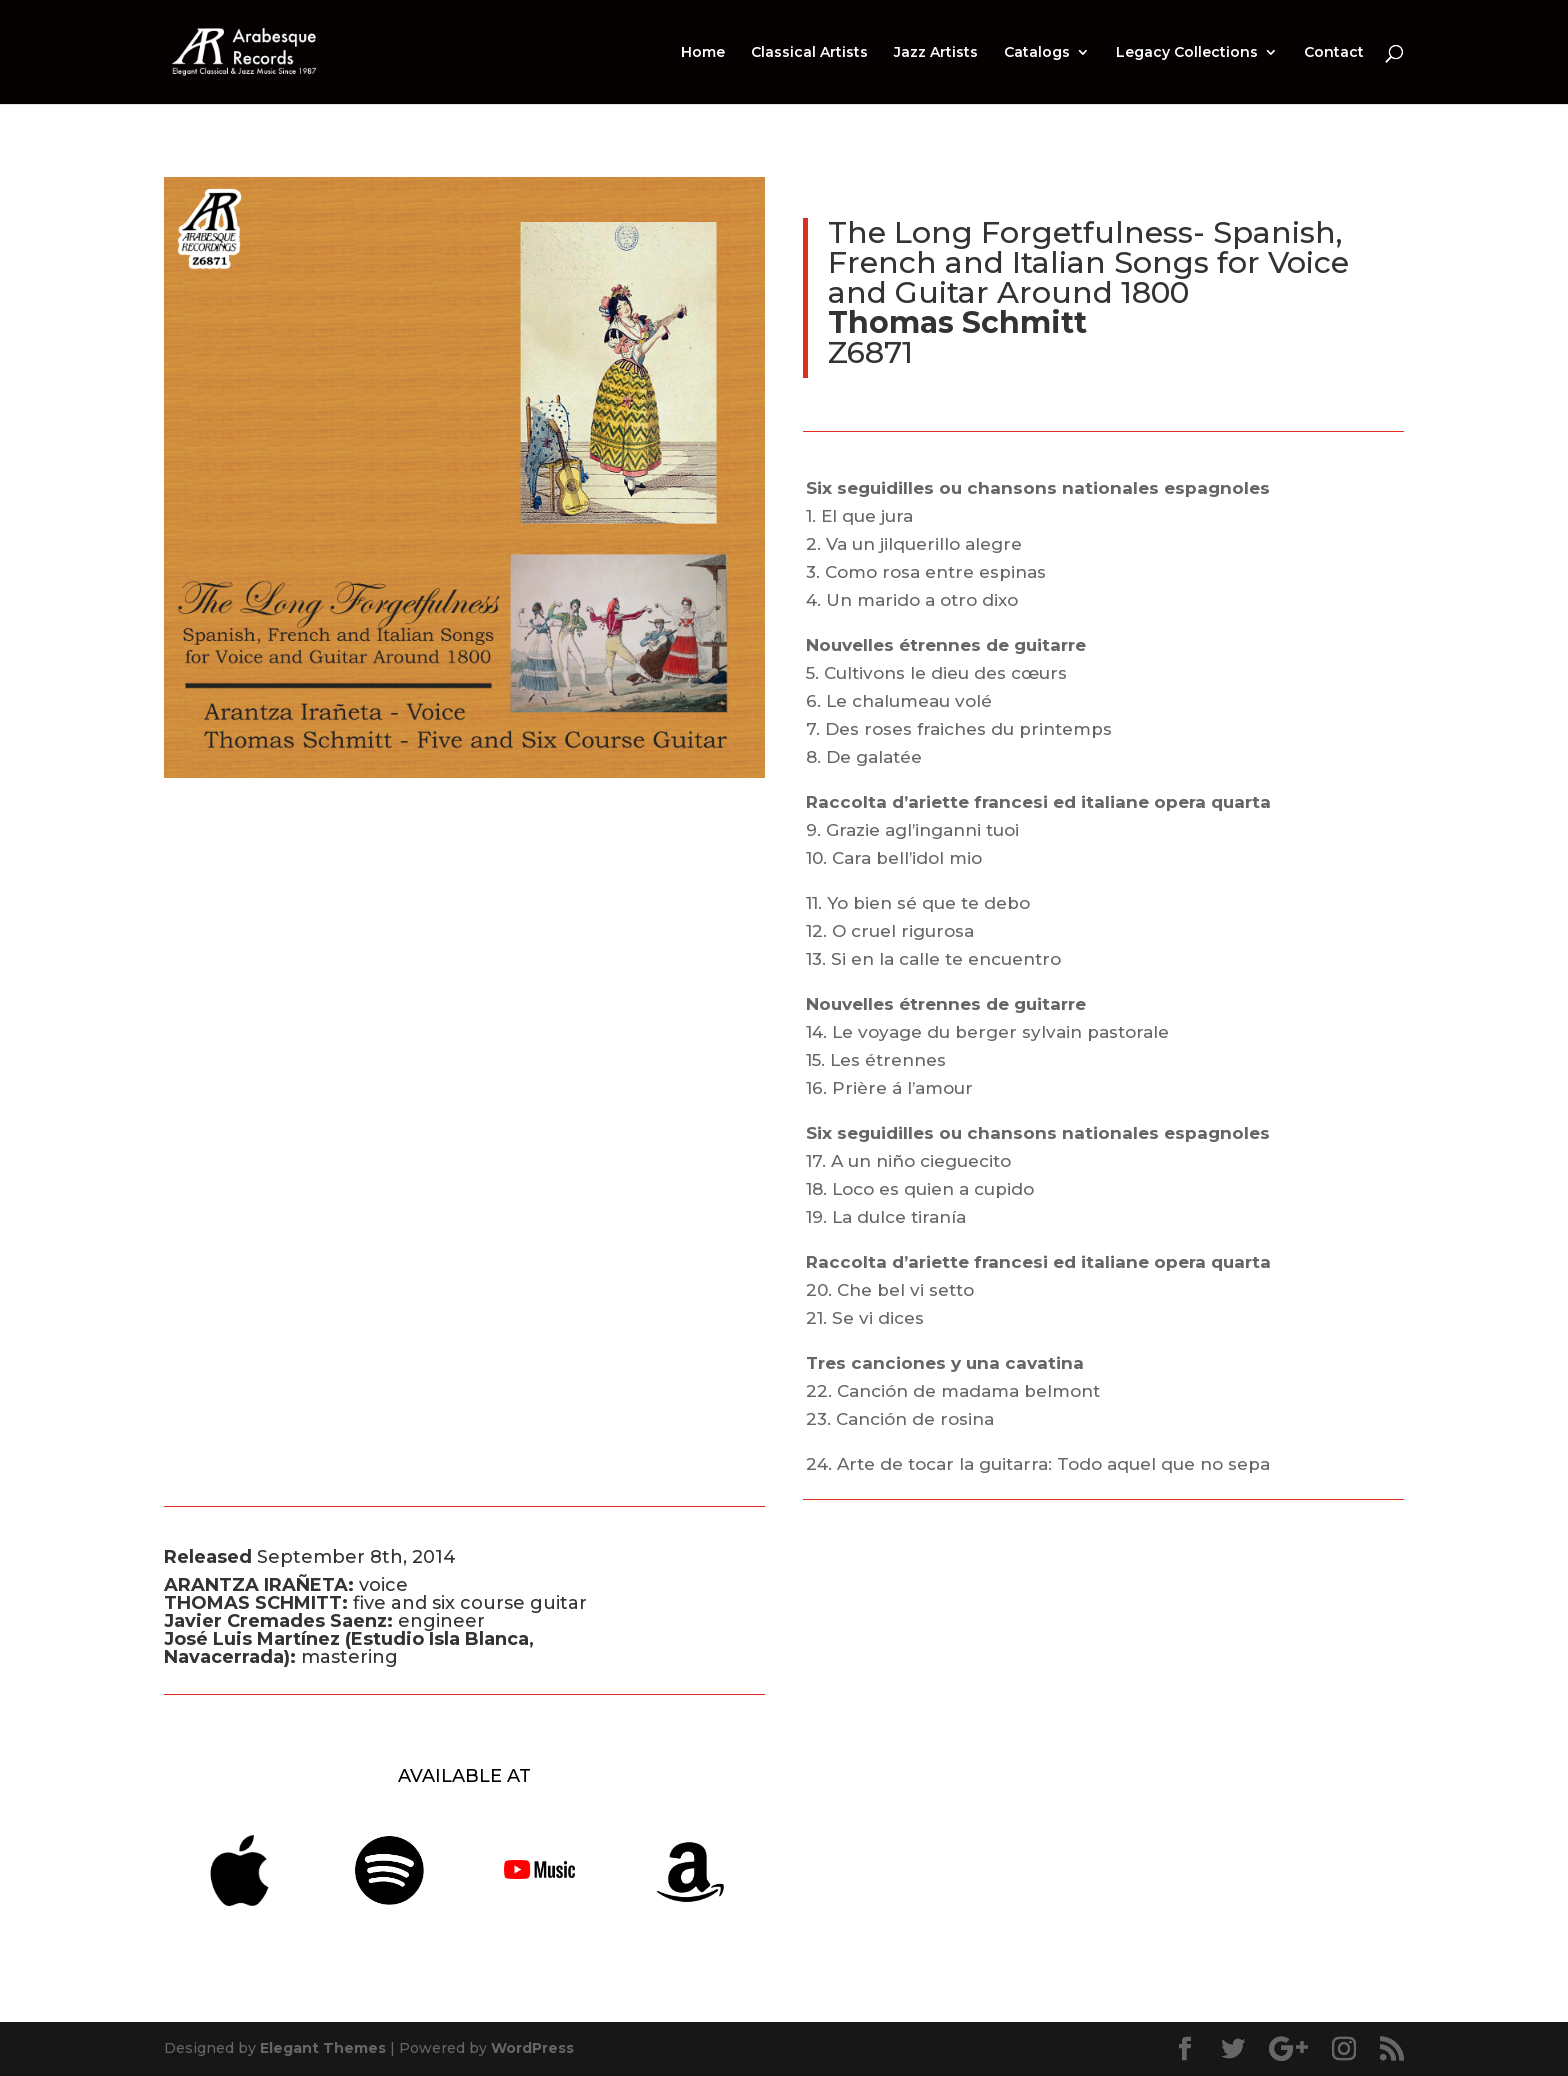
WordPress (532, 2048)
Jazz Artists (936, 53)
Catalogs (1037, 53)
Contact (1334, 53)
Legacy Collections (1187, 53)
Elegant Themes (323, 2048)
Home (703, 53)
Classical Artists (809, 53)
